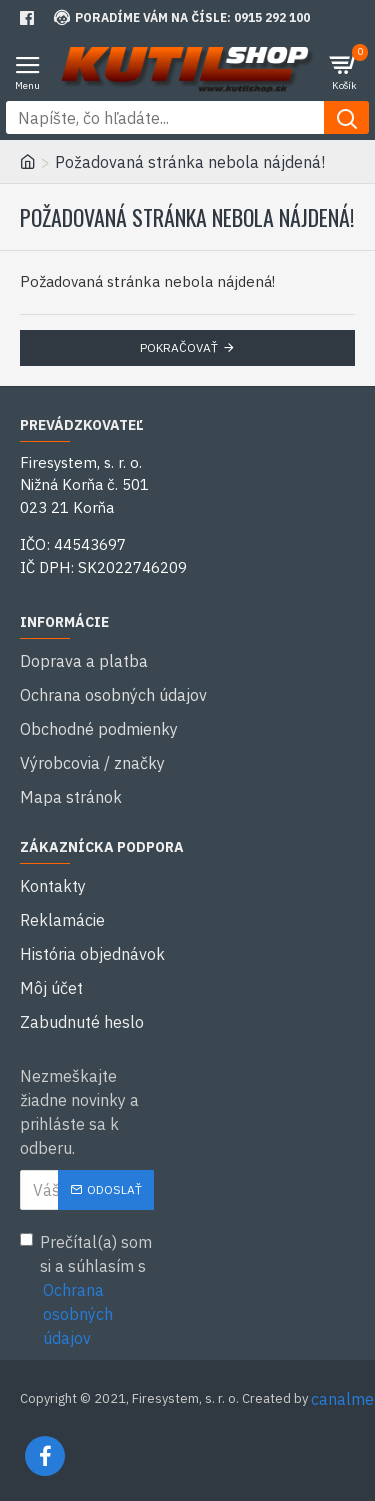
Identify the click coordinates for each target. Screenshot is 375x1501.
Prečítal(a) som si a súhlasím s (87, 1291)
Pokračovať (179, 347)
